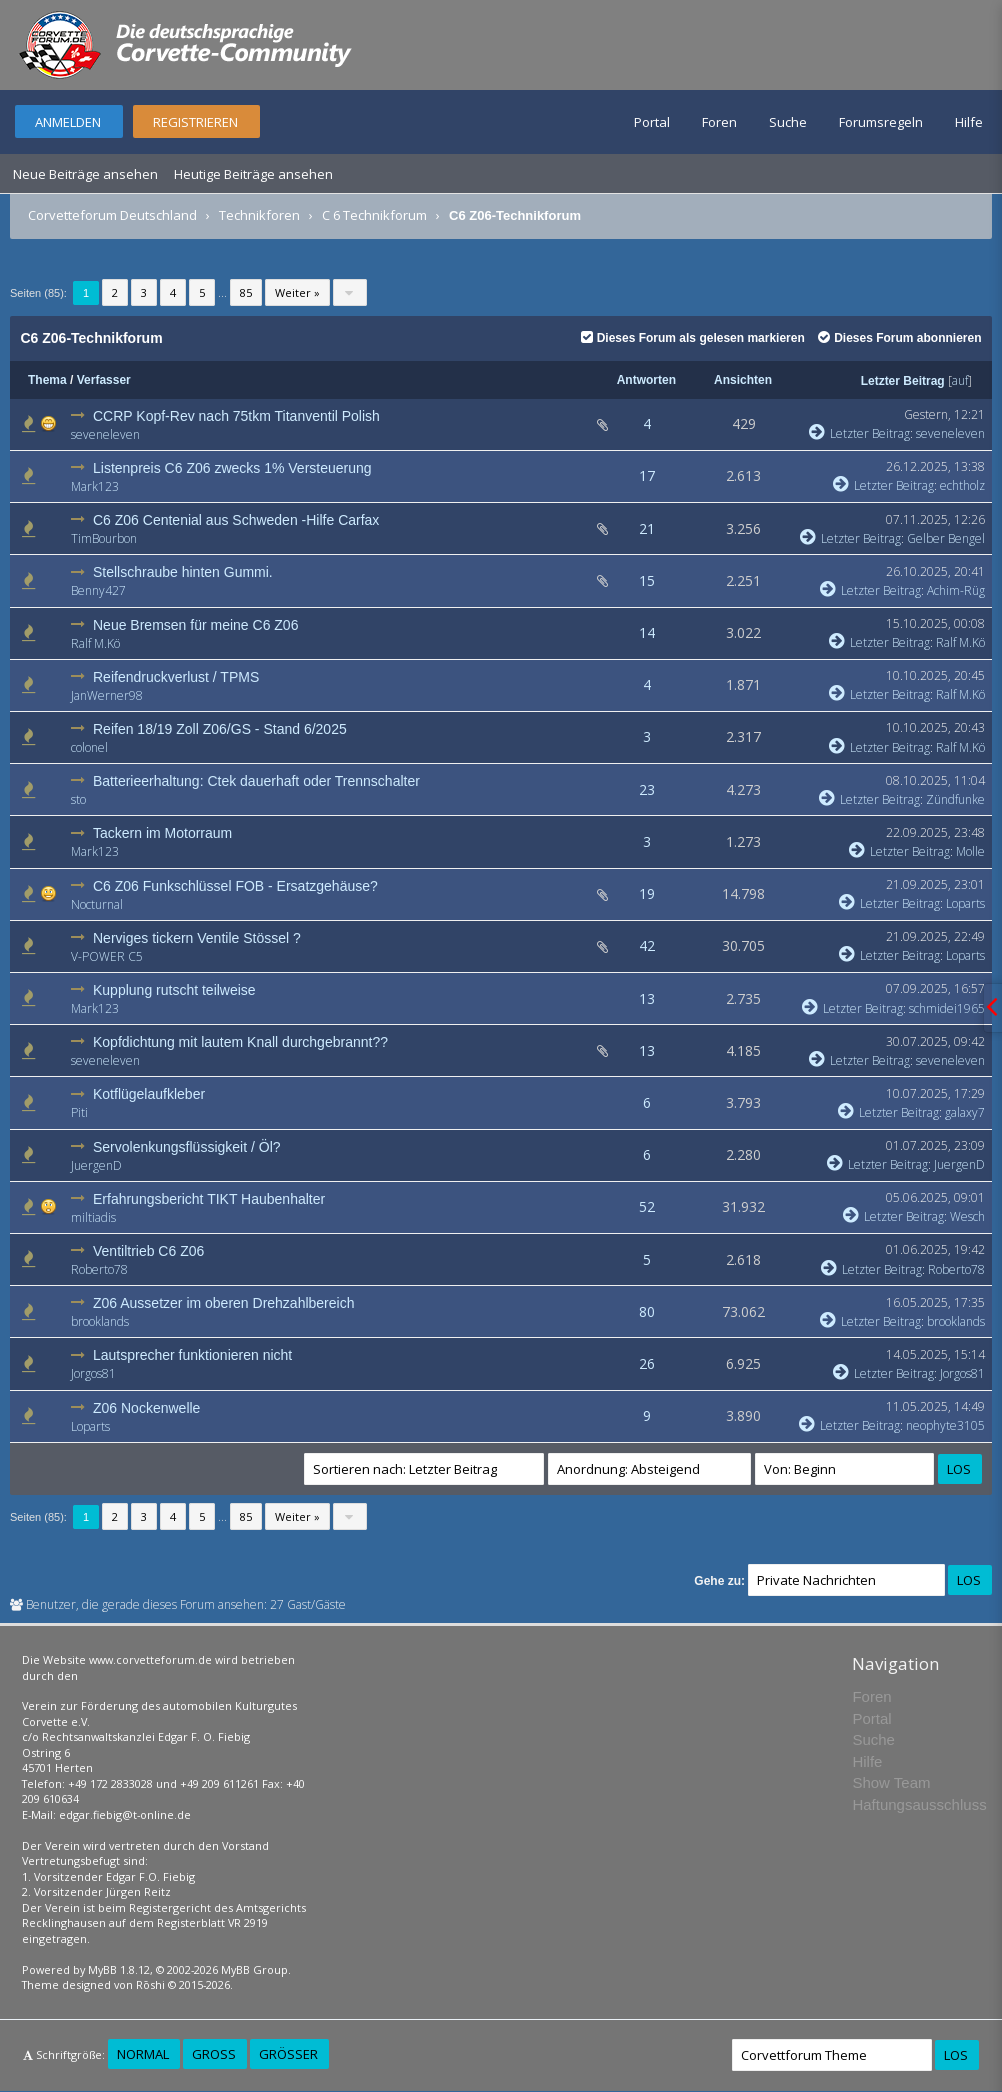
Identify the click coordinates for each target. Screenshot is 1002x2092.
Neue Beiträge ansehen (85, 174)
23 (647, 789)
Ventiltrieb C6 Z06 (148, 1251)
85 (246, 292)
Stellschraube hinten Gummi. (183, 572)
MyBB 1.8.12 (119, 1969)
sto (78, 799)
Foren (719, 122)
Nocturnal (97, 904)
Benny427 (98, 590)
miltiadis (93, 1217)
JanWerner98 (107, 695)
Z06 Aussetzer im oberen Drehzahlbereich (223, 1303)
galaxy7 (965, 1112)
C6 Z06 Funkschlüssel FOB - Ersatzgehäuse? (235, 886)
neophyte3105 (945, 1425)
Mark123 (95, 486)
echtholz (962, 485)
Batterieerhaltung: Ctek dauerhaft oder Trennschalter (256, 781)
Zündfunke (955, 799)
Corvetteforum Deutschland (112, 215)
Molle (970, 851)
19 (647, 893)
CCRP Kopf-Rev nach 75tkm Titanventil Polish (236, 416)
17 (647, 475)
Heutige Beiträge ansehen (253, 174)
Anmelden (68, 122)
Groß (214, 2054)
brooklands (100, 1321)
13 (647, 998)
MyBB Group (254, 1969)
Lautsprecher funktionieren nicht (192, 1355)
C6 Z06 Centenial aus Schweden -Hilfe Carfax (236, 520)
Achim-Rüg (956, 590)
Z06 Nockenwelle (146, 1408)
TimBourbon (104, 538)
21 (647, 528)
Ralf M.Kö (95, 643)
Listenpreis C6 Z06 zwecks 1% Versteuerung (232, 468)
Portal (652, 122)
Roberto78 (99, 1269)
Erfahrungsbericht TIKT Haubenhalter (209, 1199)
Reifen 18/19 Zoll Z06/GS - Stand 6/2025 (220, 729)
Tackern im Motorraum (162, 833)
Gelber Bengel (946, 538)
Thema (47, 380)
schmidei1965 (947, 1008)
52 (647, 1206)
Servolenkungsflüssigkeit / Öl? (187, 1147)
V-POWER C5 (107, 956)
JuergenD (96, 1165)
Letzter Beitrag (903, 381)
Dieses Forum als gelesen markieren (693, 338)
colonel (89, 747)
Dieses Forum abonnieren (899, 338)
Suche (788, 122)
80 (647, 1311)
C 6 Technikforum (374, 215)
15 (647, 580)
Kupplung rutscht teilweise (174, 990)
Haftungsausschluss (919, 1804)
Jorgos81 (93, 1373)
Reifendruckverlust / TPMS (176, 677)
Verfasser (104, 380)
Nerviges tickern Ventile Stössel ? (197, 938)
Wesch (967, 1216)
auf (960, 380)
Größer (288, 2054)
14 (647, 632)
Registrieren (195, 122)
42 (647, 945)
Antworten (646, 380)
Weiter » (297, 292)
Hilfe (969, 122)
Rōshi (150, 1984)
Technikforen (259, 215)
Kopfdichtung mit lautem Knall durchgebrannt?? (240, 1042)
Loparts (965, 903)
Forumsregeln (881, 122)
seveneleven (105, 434)
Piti (79, 1112)
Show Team (891, 1782)
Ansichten (743, 380)
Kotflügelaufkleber (149, 1094)
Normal (143, 2054)
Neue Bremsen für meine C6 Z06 (195, 625)
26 (647, 1363)
